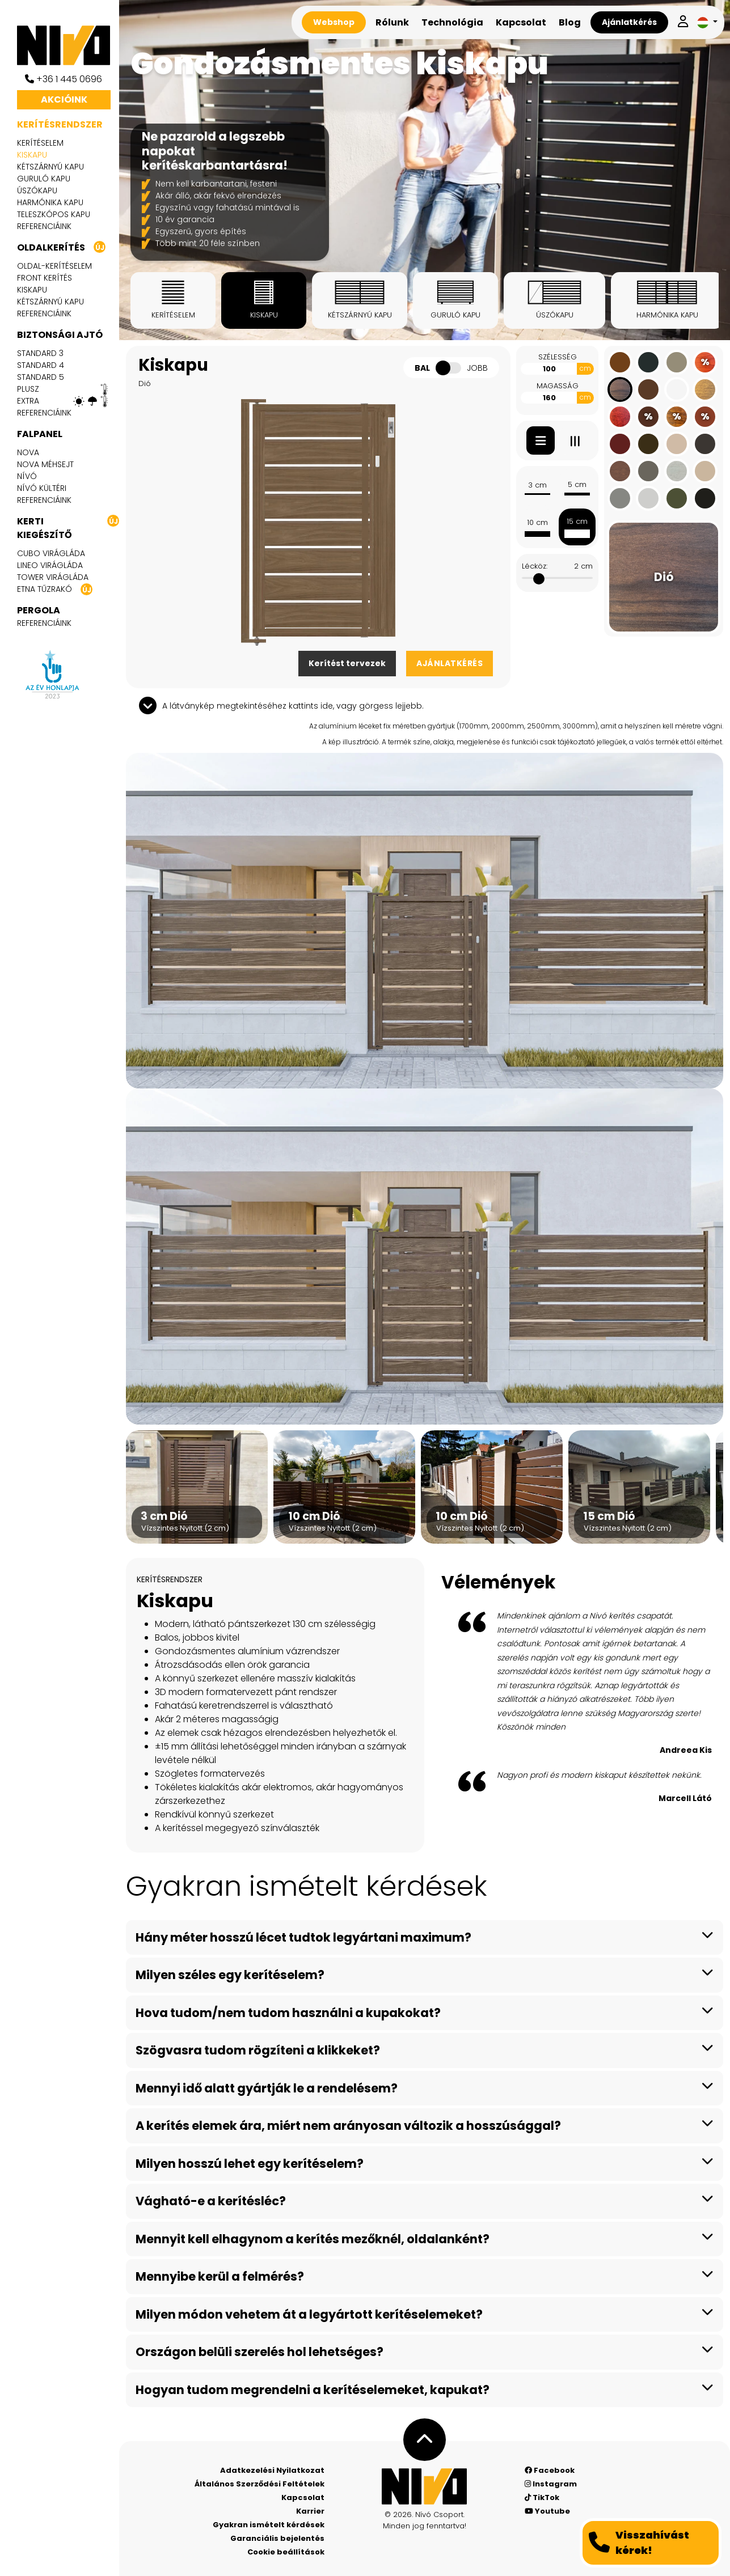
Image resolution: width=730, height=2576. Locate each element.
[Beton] (676, 471)
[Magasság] (549, 398)
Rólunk (392, 22)
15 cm (576, 527)
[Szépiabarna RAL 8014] (648, 443)
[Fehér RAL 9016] (676, 389)
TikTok (542, 2497)
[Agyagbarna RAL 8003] (619, 362)
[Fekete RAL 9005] (705, 498)
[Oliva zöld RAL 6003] (676, 498)
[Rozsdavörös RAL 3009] (619, 443)
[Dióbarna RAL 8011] (648, 389)
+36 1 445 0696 (63, 79)
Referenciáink (44, 226)
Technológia (452, 22)
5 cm (576, 487)
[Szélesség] (549, 369)
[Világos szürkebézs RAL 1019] (676, 443)
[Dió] (619, 389)
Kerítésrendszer (60, 124)
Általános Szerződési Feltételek (259, 2483)
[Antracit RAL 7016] (648, 362)
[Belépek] (683, 22)
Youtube (547, 2511)
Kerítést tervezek (347, 663)
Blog (570, 22)
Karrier (310, 2511)
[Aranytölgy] (619, 471)
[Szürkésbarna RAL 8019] (705, 443)
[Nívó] (68, 45)
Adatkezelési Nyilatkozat (272, 2470)
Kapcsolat (521, 22)
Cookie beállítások (285, 2552)
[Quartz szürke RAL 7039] (648, 471)
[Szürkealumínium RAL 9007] (619, 498)
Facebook (550, 2470)
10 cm (537, 527)
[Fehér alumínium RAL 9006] (648, 498)
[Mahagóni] (619, 416)
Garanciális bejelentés (277, 2538)
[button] (707, 22)
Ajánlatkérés (629, 22)
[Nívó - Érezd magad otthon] (424, 2486)
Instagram (551, 2483)
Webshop (334, 22)
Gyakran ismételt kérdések (268, 2524)
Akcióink (64, 99)
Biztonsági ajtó (60, 334)
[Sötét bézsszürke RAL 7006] (676, 362)
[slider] (539, 578)
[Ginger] (705, 389)
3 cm (537, 487)
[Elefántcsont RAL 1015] (705, 471)
